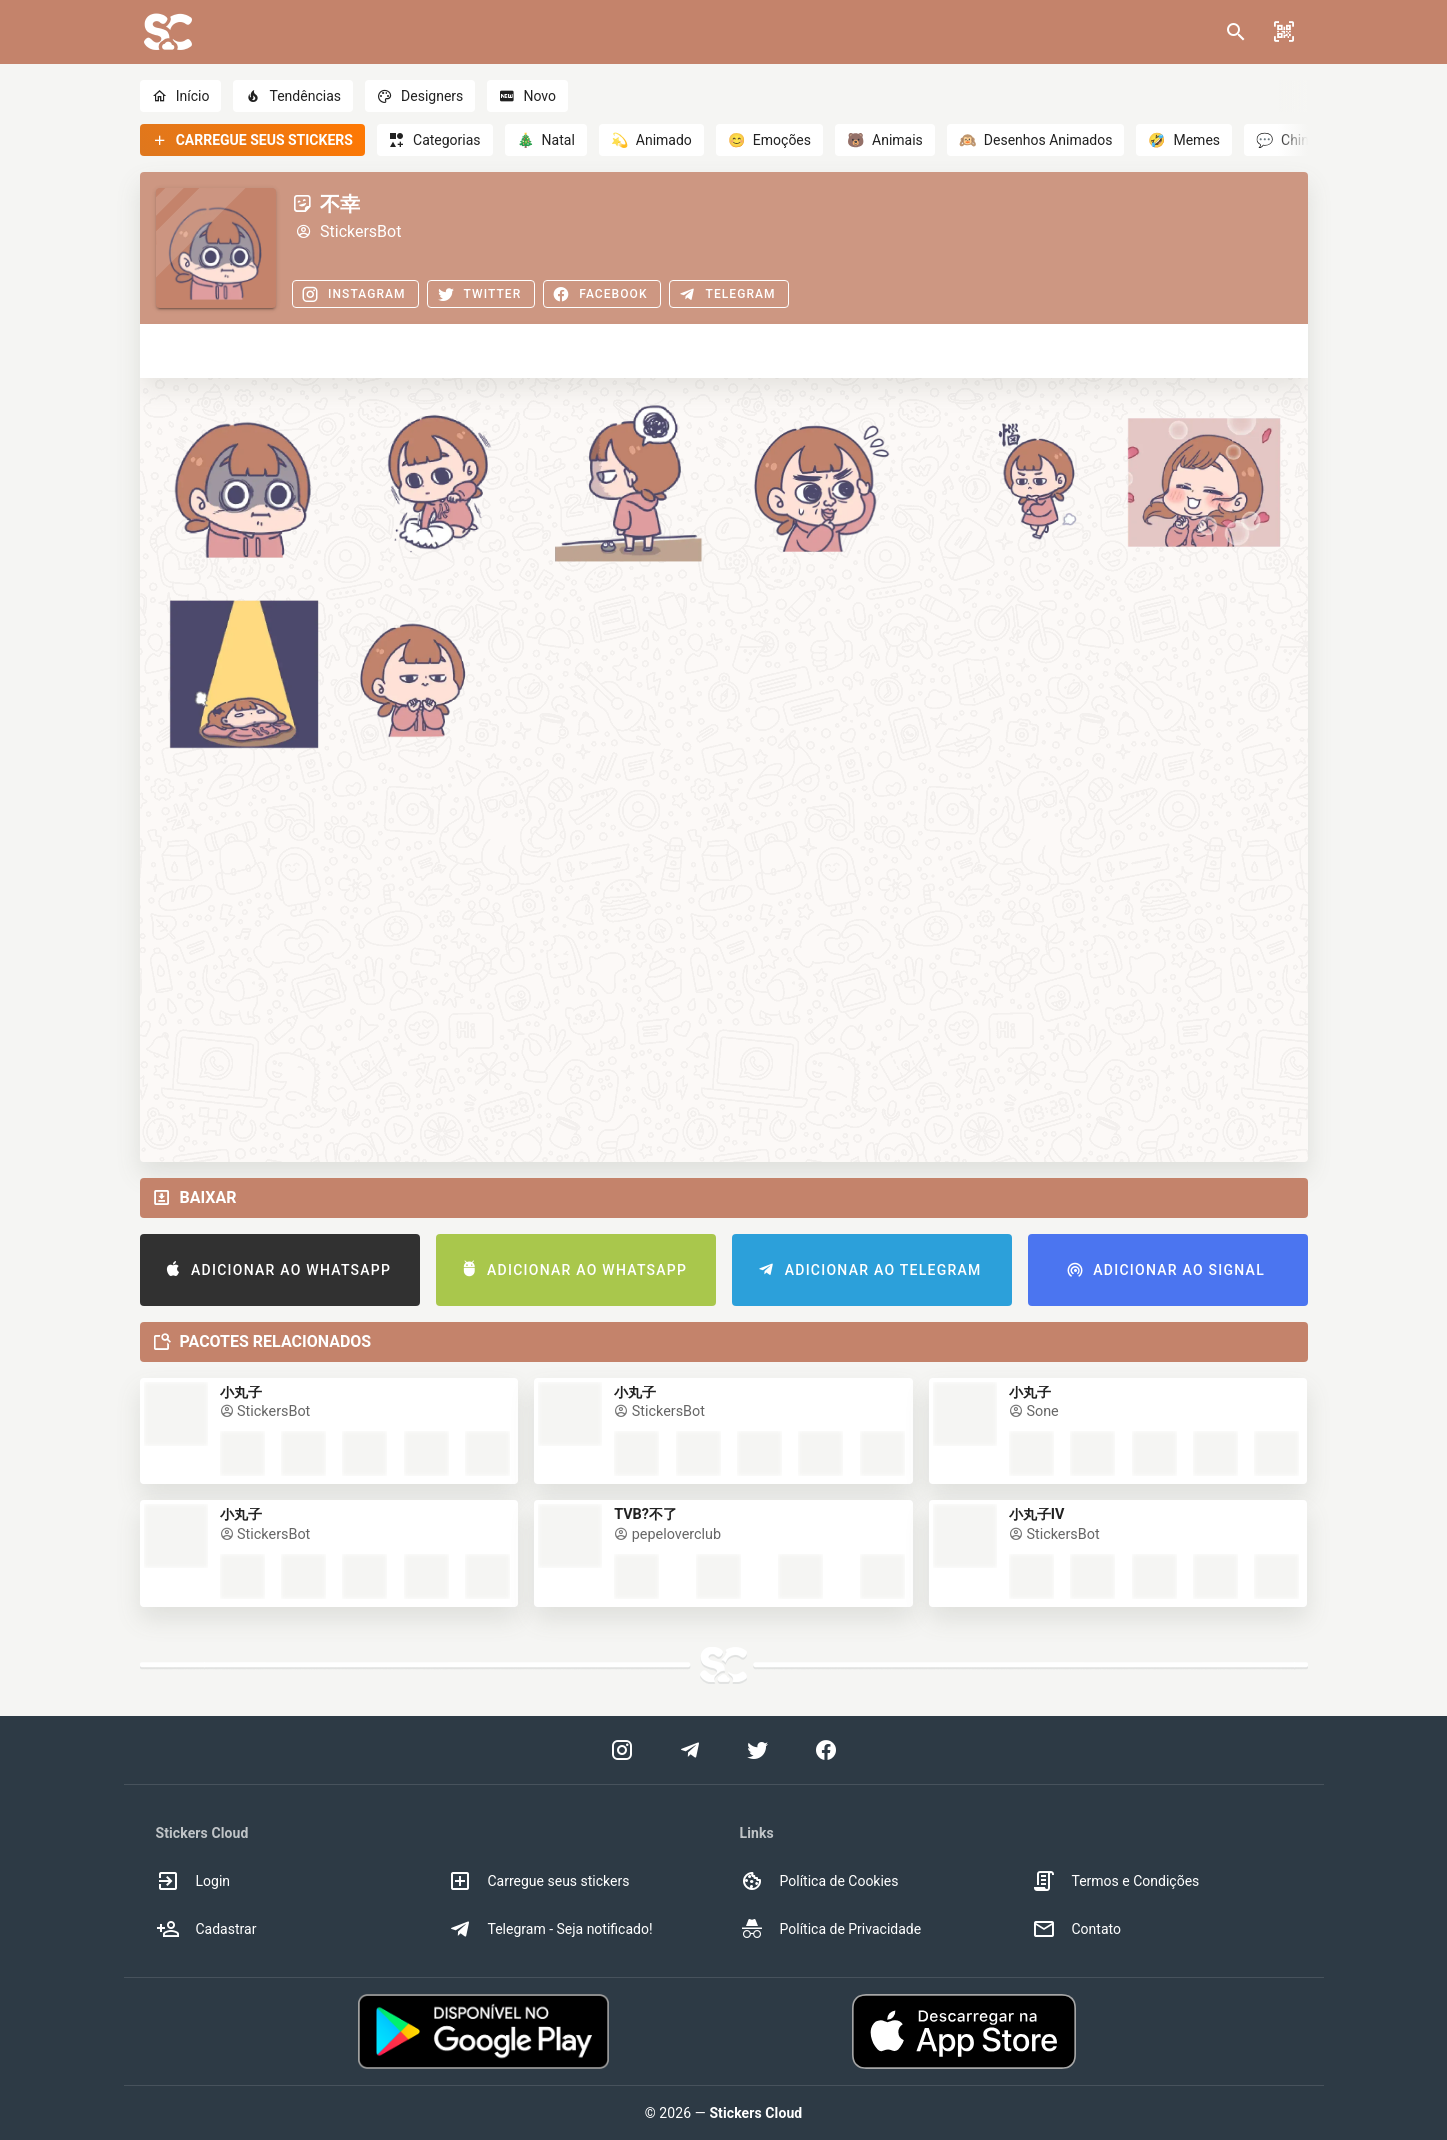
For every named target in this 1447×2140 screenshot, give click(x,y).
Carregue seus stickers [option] (539, 1881)
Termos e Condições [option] (1116, 1881)
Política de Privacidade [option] (831, 1929)
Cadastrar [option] (206, 1929)
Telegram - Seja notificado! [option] (550, 1929)
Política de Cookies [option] (819, 1881)
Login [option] (193, 1881)
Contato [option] (1076, 1929)
